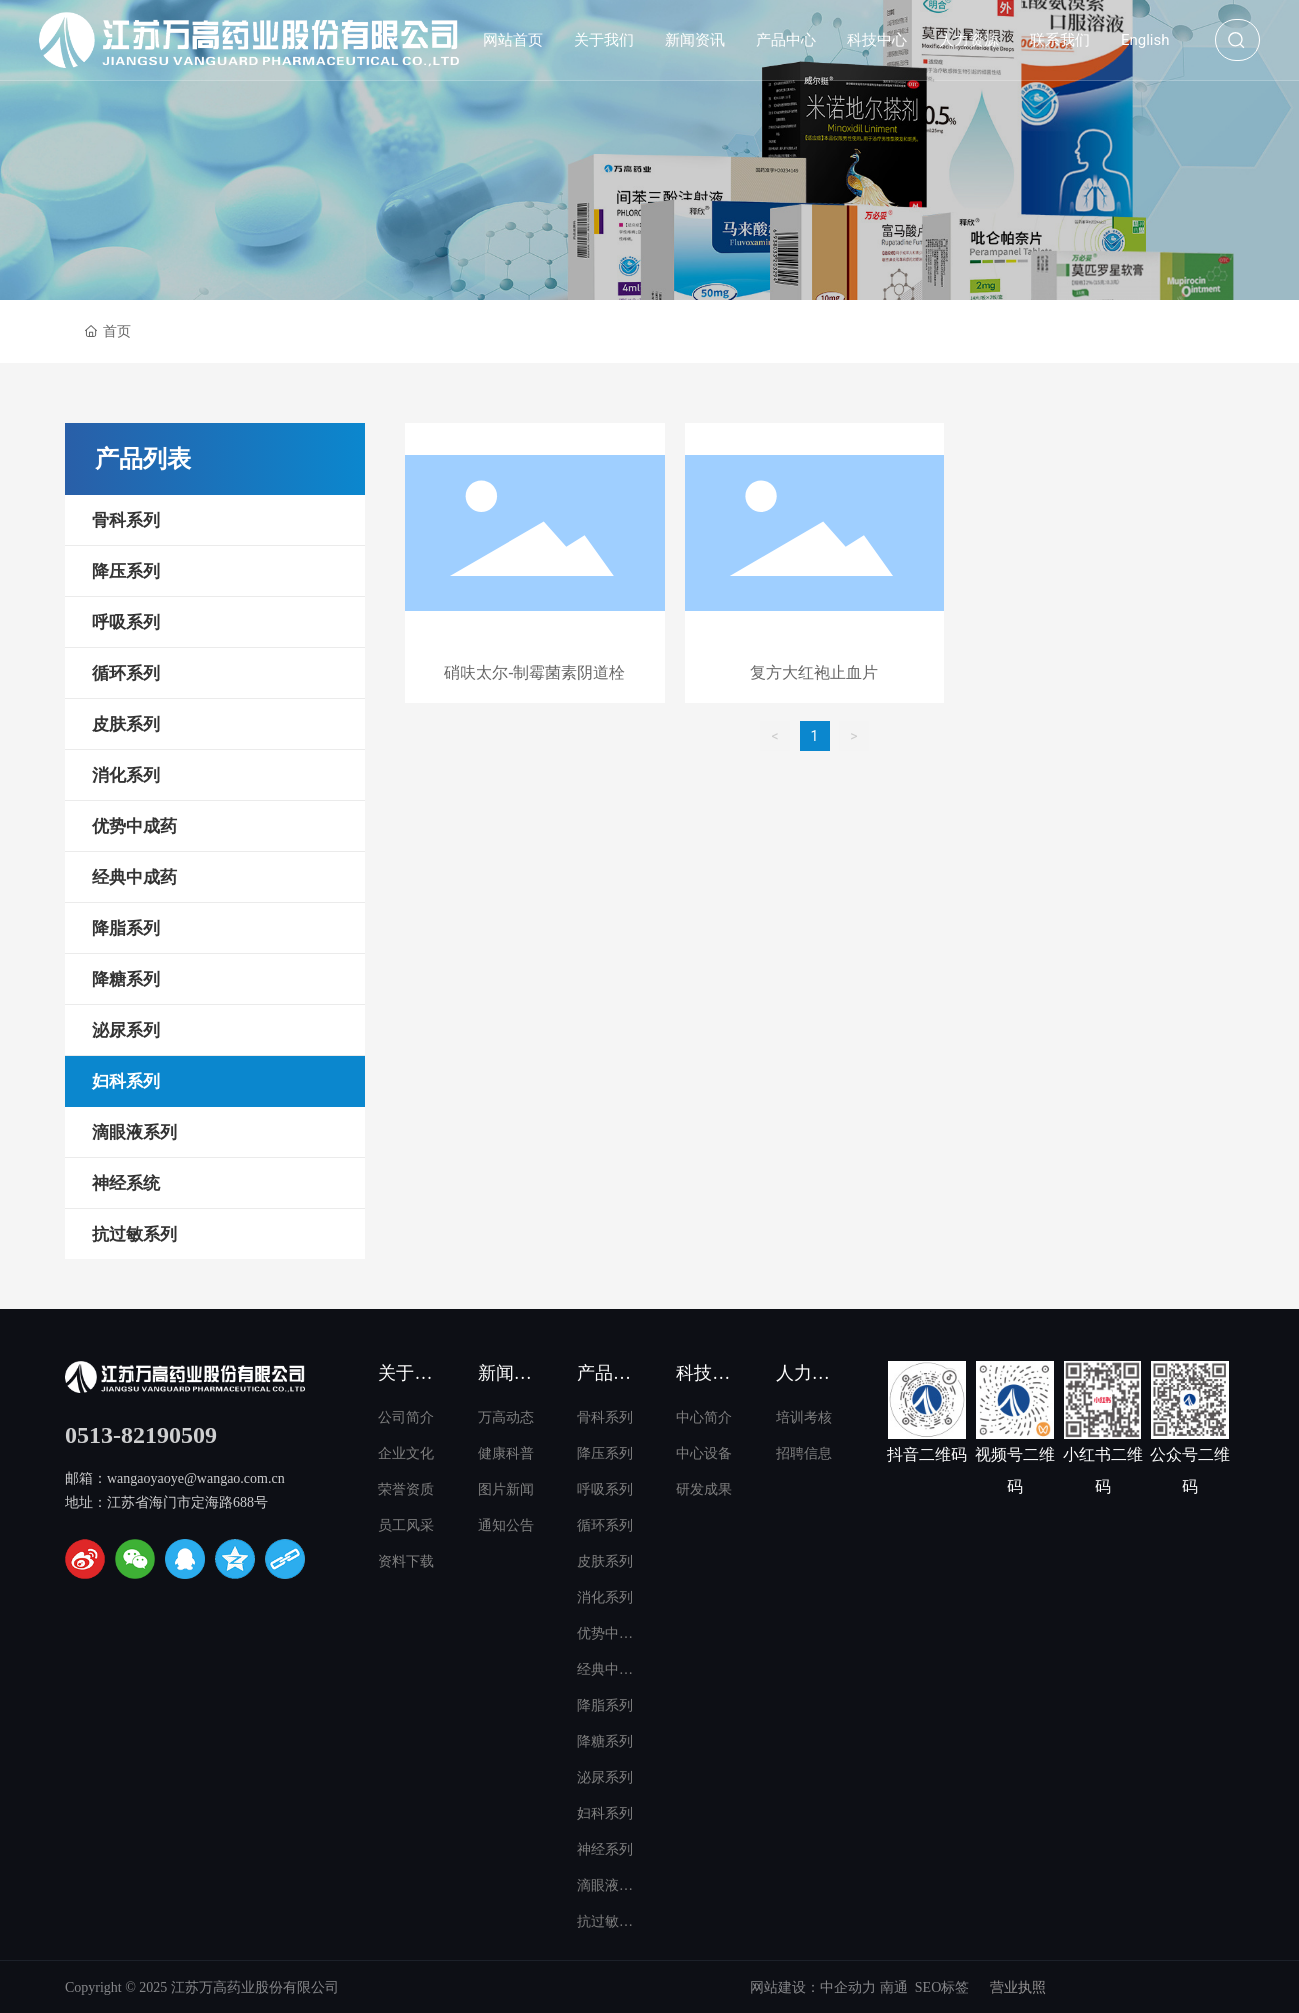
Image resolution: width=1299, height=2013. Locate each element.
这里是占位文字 (535, 566)
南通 (894, 1987)
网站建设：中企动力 (813, 1987)
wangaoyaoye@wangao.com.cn (196, 1478)
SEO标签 (942, 1987)
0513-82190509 (141, 1435)
